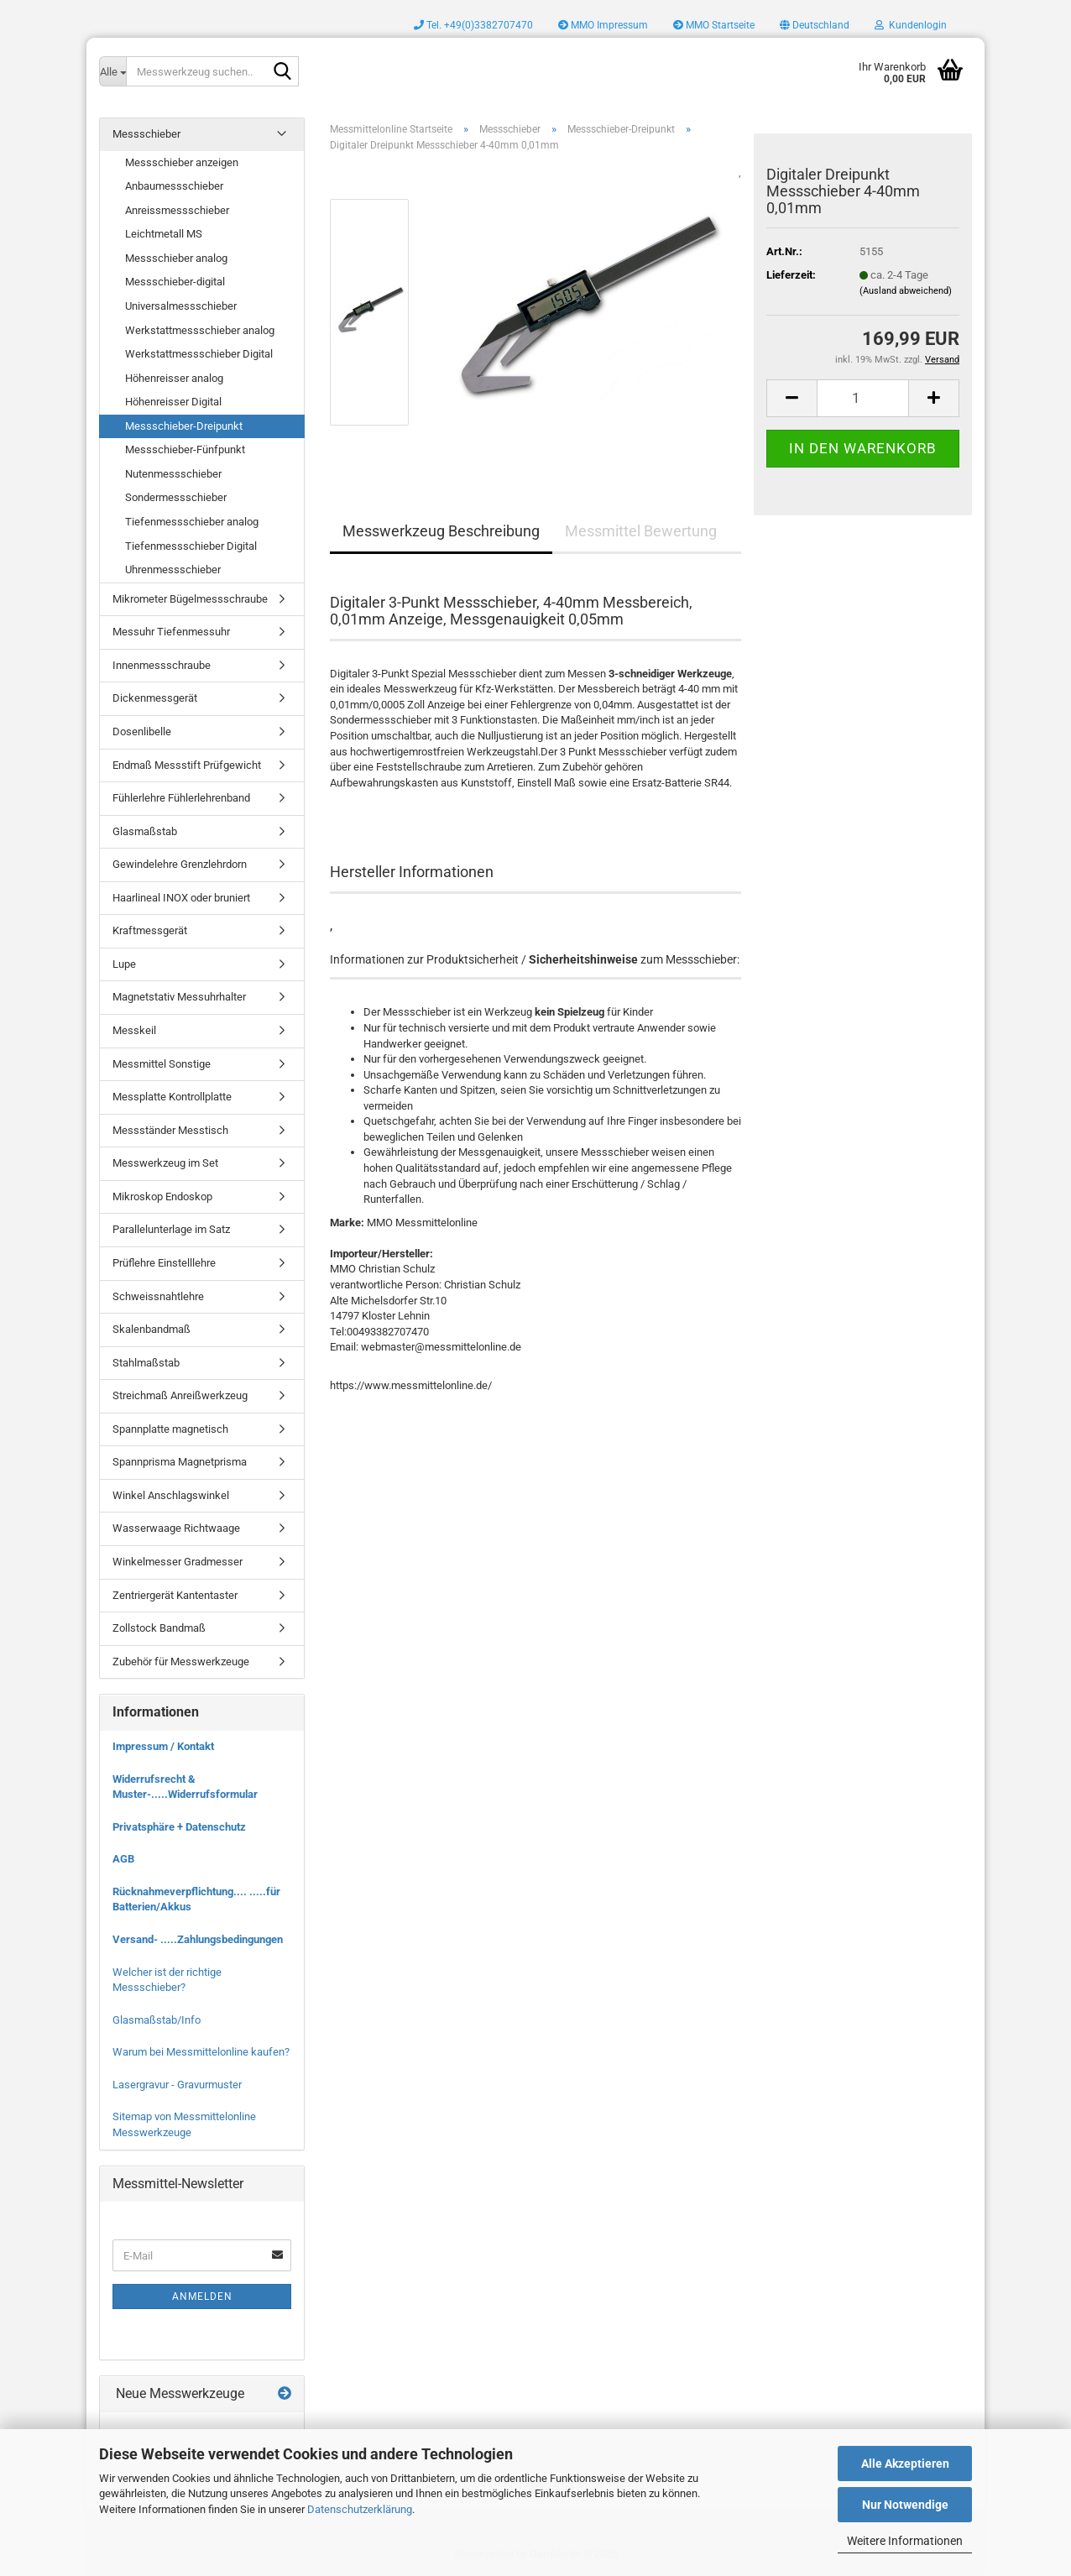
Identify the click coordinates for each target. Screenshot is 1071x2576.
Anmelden (202, 2296)
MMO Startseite (714, 25)
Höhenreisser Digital (173, 401)
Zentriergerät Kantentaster (175, 1595)
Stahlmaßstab (146, 1362)
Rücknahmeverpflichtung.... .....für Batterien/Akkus (196, 1899)
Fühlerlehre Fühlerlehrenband (181, 798)
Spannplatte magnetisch (170, 1429)
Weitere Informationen (905, 2540)
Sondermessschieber (176, 497)
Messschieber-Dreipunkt (184, 426)
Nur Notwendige (905, 2504)
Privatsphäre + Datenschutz (179, 1827)
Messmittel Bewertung (641, 531)
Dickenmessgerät (154, 698)
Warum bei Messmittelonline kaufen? (201, 2052)
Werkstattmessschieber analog (199, 330)
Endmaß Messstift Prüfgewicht (186, 765)
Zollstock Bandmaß (159, 1628)
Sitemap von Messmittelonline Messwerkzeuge (184, 2124)
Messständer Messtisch (170, 1130)
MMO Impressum (603, 25)
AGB (123, 1858)
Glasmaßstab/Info (156, 2020)
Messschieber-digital (175, 281)
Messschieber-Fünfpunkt (185, 449)
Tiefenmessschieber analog (192, 521)
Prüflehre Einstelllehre (164, 1263)
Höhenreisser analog (174, 378)
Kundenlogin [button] (911, 25)
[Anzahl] (863, 398)
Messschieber (146, 134)
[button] (814, 25)
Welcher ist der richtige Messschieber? (167, 1980)
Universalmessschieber (181, 306)
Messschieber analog (176, 258)
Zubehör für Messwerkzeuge (180, 1661)
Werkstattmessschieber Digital (199, 353)
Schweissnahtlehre (158, 1296)
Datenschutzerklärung (359, 2509)
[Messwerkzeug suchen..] (112, 71)
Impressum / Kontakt (163, 1746)
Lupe (124, 964)
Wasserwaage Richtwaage (176, 1528)
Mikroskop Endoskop (162, 1196)
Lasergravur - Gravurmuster (177, 2084)
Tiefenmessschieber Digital (191, 546)
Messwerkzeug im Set (165, 1163)
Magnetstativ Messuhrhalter (179, 996)
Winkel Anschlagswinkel (170, 1495)
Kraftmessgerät (149, 930)
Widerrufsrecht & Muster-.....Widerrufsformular (185, 1787)
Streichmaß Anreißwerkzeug (180, 1395)
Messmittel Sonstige (161, 1064)
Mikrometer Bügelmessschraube (190, 599)
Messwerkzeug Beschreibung (441, 531)
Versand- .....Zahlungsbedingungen (197, 1939)
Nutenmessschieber (173, 474)
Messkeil (134, 1030)
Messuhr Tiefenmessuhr (171, 631)
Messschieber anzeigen (181, 162)
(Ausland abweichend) (905, 290)
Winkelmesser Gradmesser (177, 1561)
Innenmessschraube (161, 665)
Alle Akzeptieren (905, 2463)
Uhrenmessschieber (173, 569)
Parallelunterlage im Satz (171, 1229)
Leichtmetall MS (163, 233)
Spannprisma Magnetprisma (179, 1461)
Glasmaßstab (144, 831)
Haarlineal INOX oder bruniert (181, 897)
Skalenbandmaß (151, 1329)
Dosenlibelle (141, 731)
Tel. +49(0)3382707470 (473, 25)
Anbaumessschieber (174, 186)
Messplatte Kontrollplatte (172, 1096)
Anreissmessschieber (177, 210)
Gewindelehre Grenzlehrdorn (179, 864)
